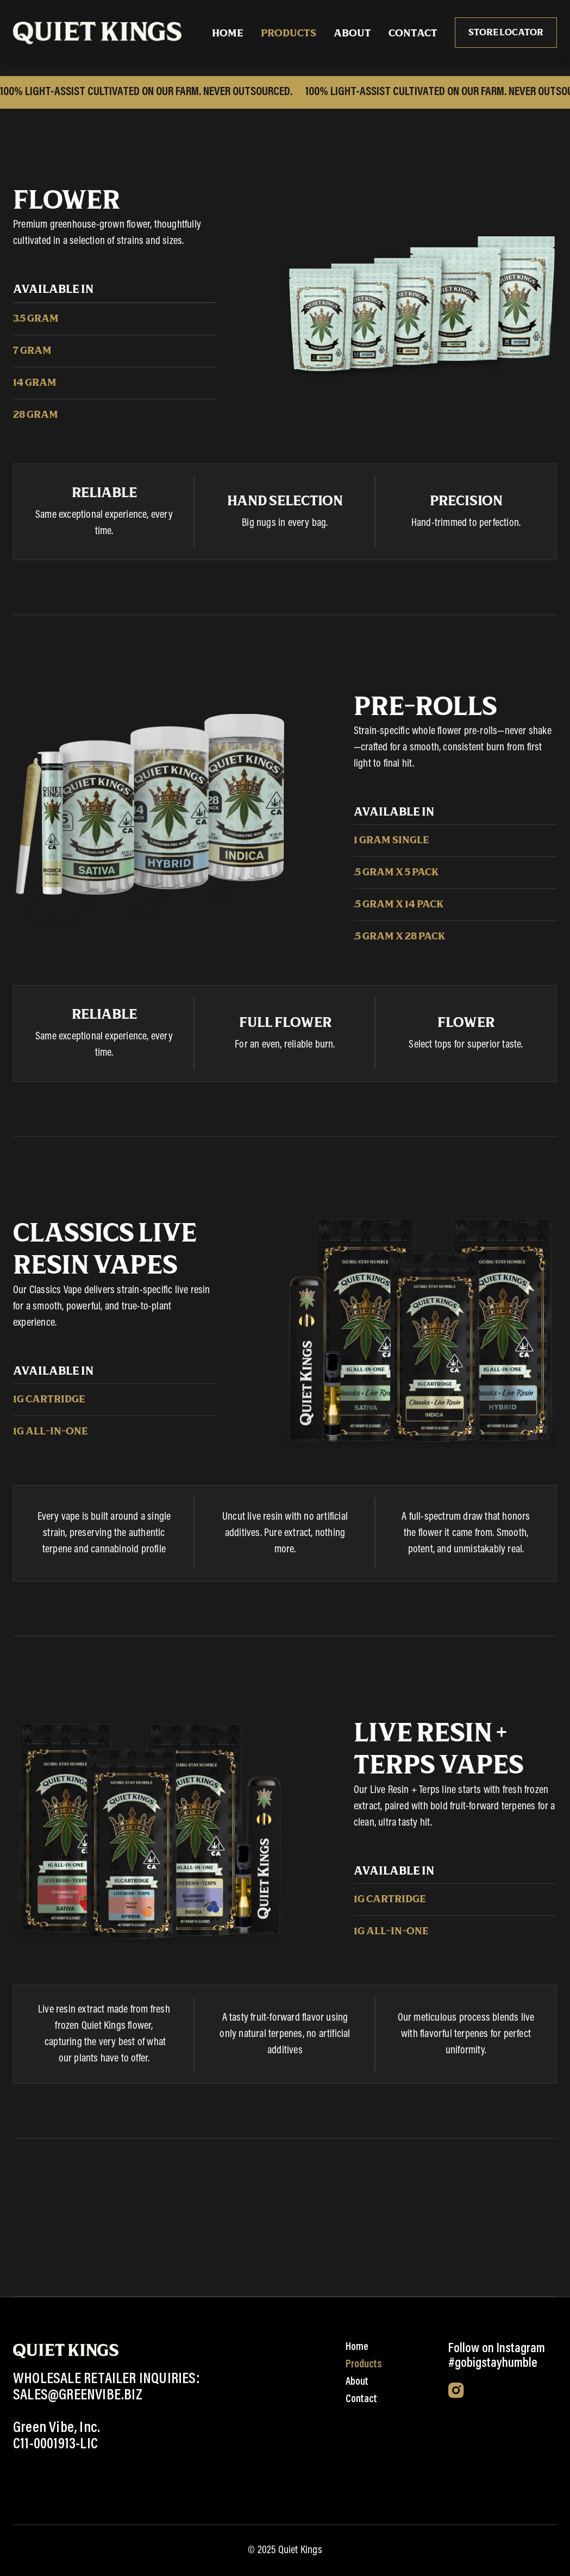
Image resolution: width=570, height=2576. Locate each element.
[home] (97, 33)
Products (288, 34)
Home (357, 2347)
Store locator (505, 32)
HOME (227, 34)
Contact (413, 34)
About (352, 34)
